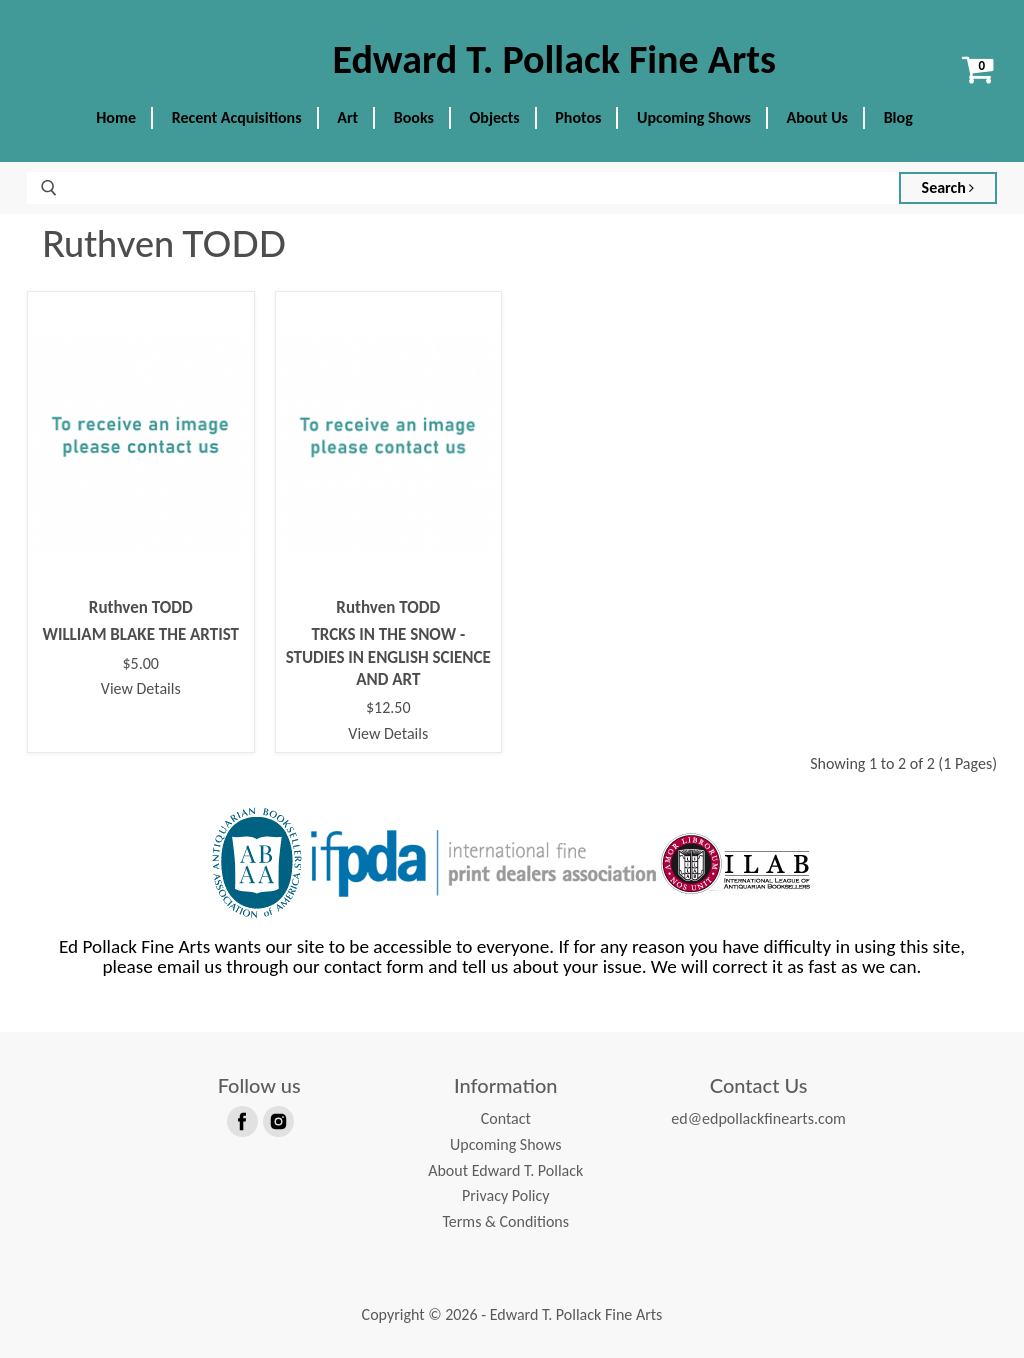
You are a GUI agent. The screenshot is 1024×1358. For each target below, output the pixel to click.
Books (414, 117)
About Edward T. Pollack (505, 1170)
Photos (578, 117)
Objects (495, 117)
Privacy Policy (506, 1195)
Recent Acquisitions (237, 117)
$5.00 (141, 664)
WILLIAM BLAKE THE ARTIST (140, 634)
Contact (506, 1118)
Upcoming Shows (694, 117)
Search (948, 187)
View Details (141, 688)
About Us (817, 117)
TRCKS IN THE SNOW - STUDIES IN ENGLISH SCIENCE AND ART (388, 657)
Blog (898, 117)
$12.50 (388, 708)
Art (347, 117)
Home (116, 117)
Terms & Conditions (505, 1221)
